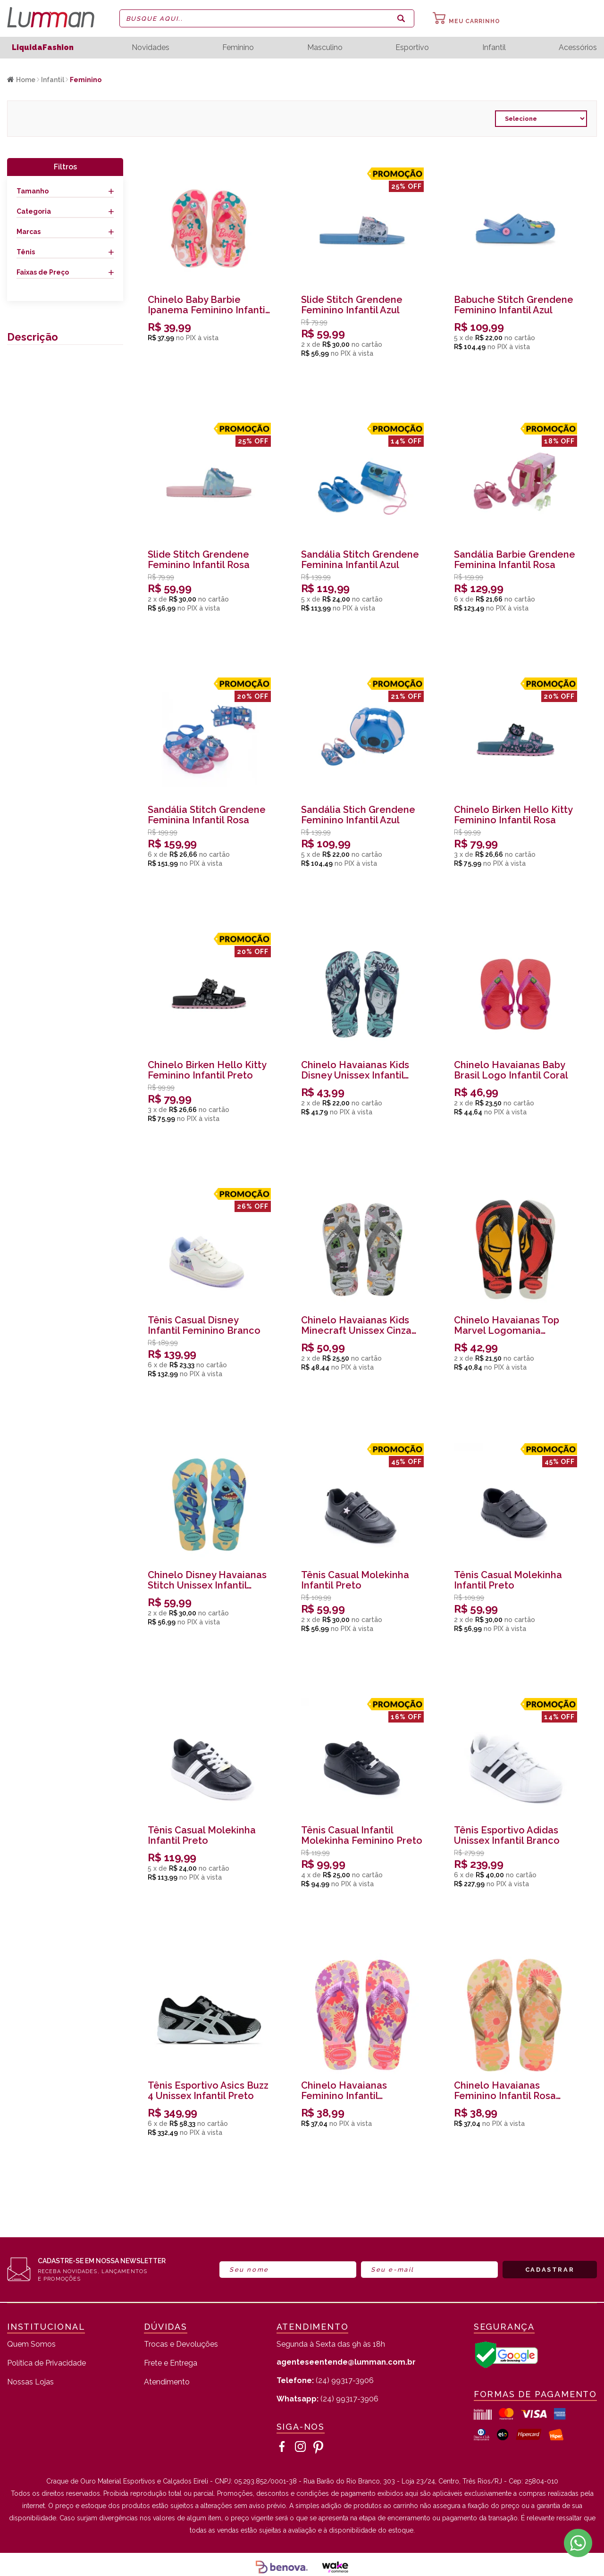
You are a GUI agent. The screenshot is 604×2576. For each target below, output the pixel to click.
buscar (401, 18)
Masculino (325, 47)
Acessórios (578, 47)
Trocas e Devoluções (181, 2345)
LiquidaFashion (43, 47)
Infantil (494, 47)
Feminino (238, 47)
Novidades (150, 47)
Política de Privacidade (46, 2363)
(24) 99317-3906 (325, 2380)
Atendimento (167, 2382)
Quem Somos (31, 2345)
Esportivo (412, 47)
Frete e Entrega (170, 2363)
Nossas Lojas (30, 2382)
